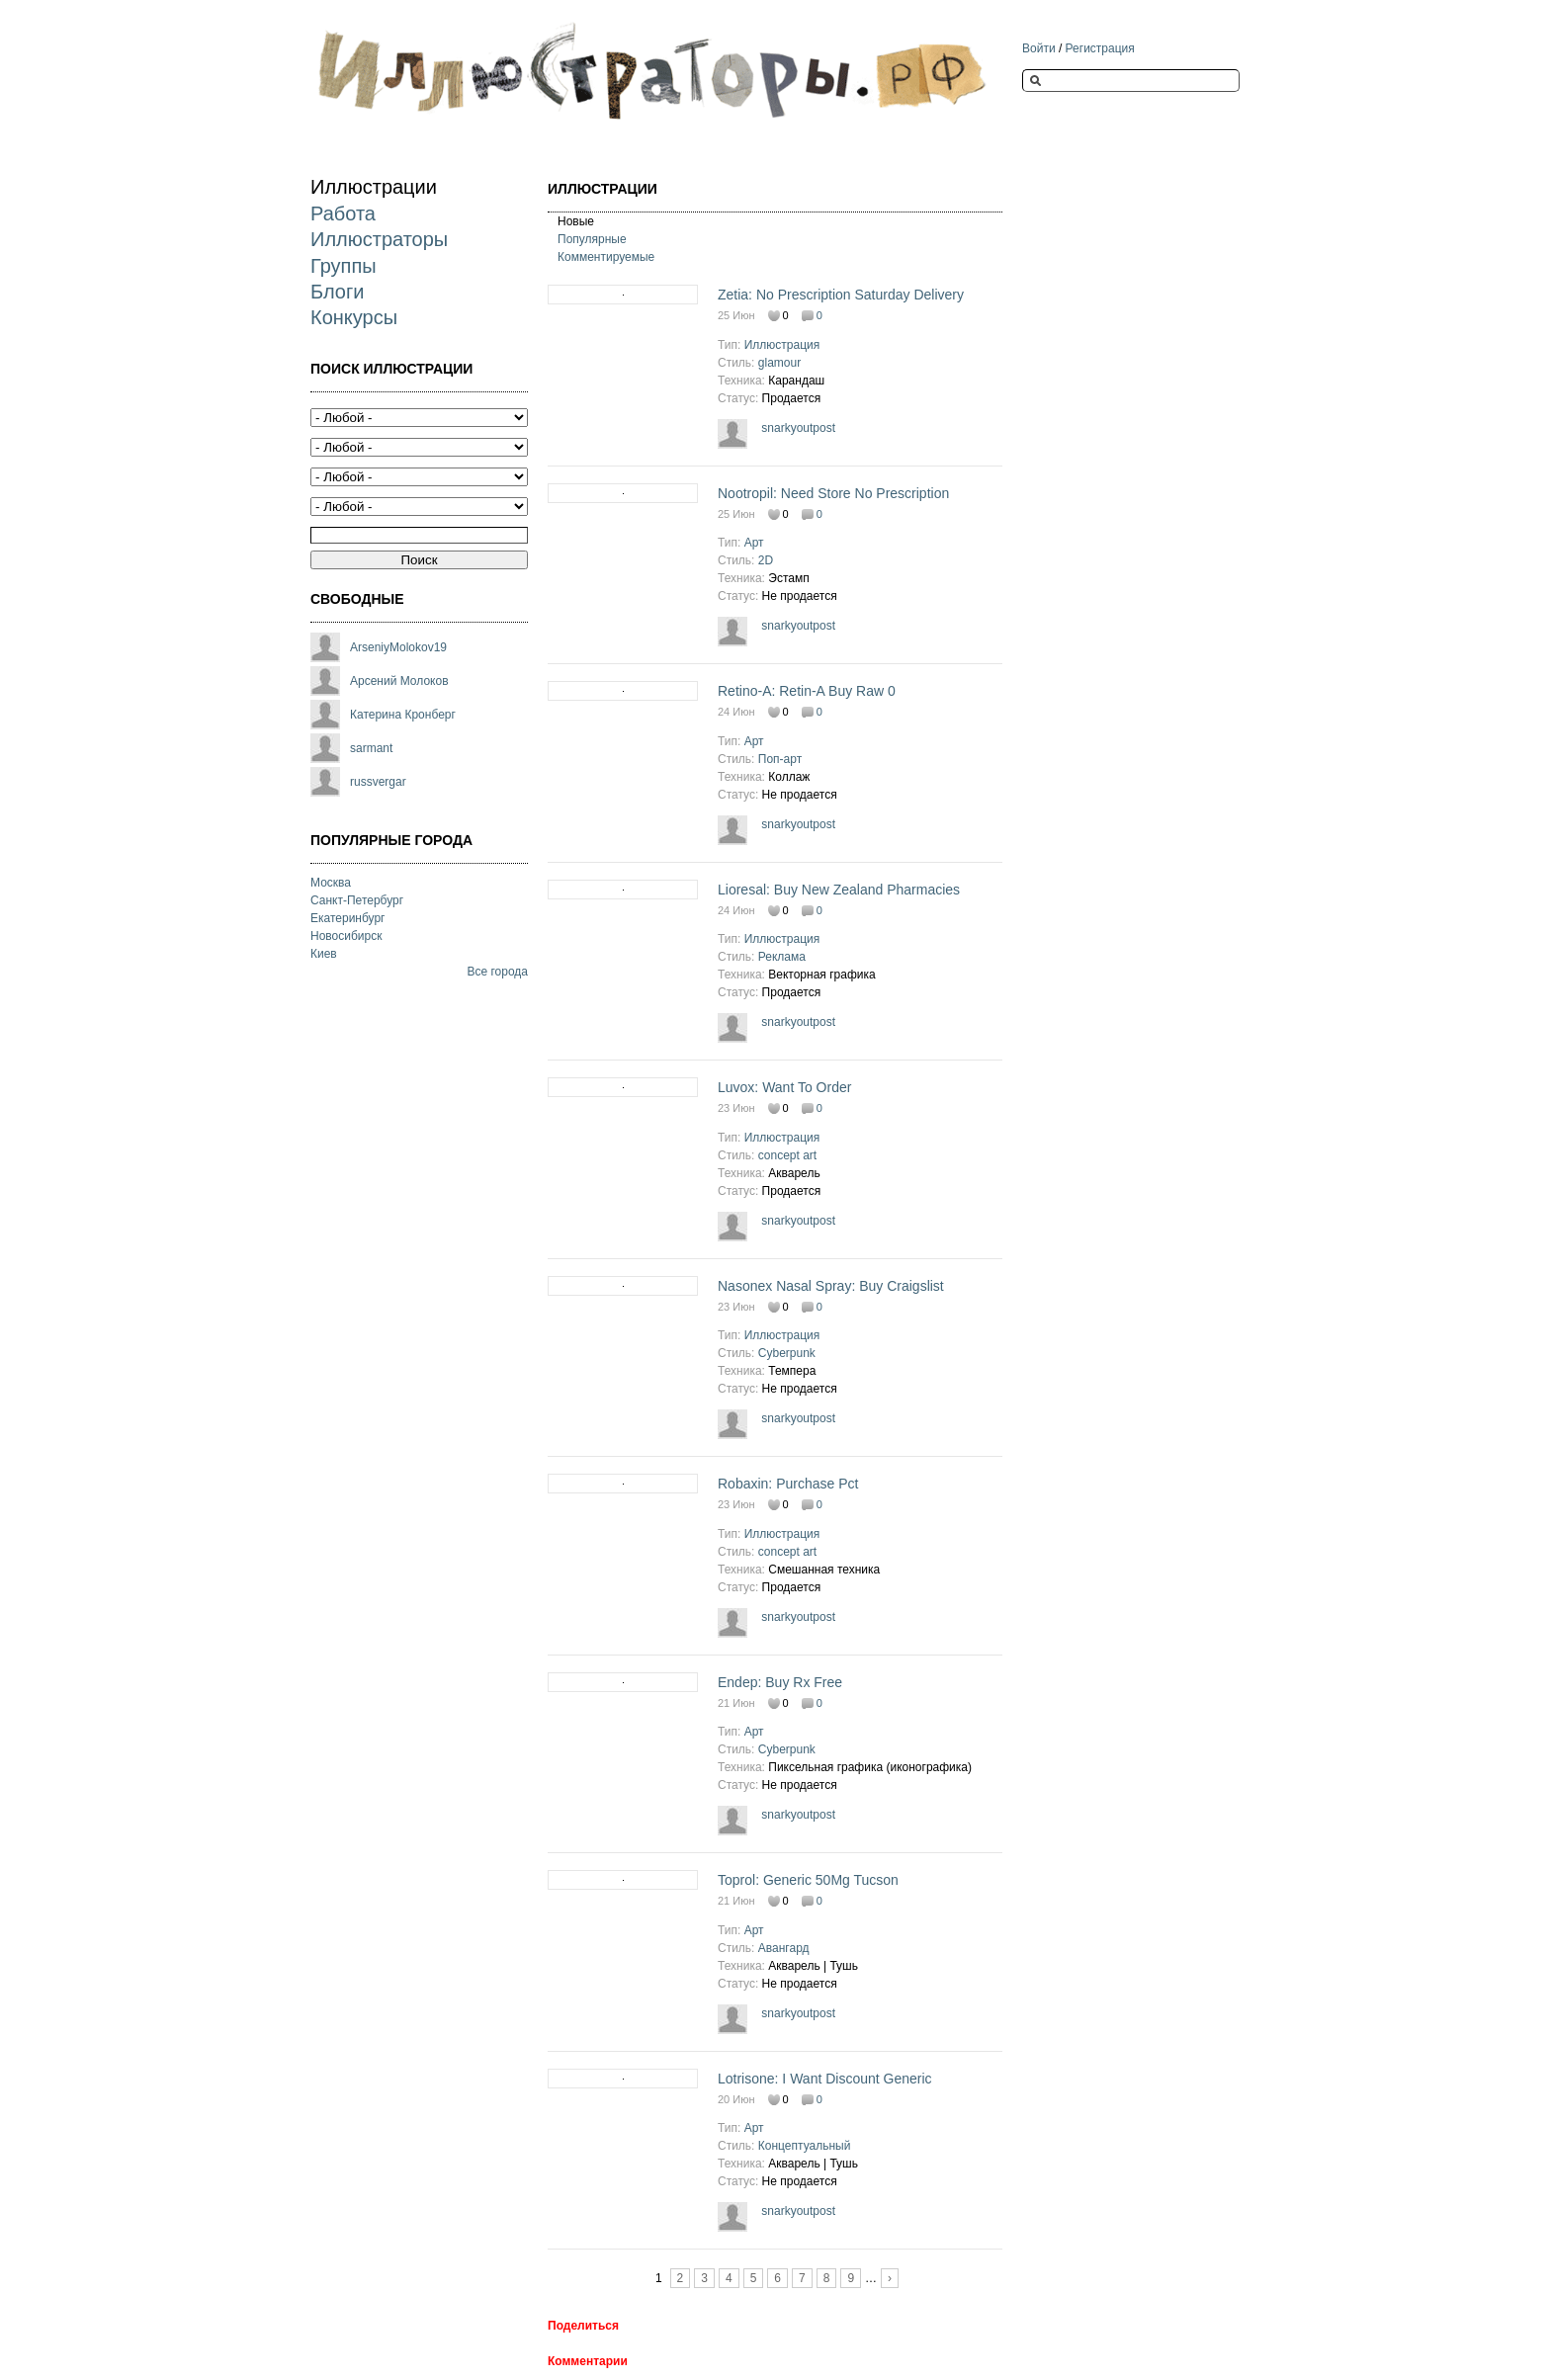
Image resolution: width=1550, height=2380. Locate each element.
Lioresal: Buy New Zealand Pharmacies (839, 889)
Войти (1039, 48)
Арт (754, 543)
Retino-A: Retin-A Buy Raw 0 (807, 691)
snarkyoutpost (798, 428)
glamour (779, 363)
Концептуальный (804, 2146)
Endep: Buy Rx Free (780, 1682)
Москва (330, 883)
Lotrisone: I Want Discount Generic (825, 2078)
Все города (497, 971)
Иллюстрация (782, 345)
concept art (787, 1155)
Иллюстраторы (379, 239)
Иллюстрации (373, 187)
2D (765, 560)
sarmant (371, 748)
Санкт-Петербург (356, 900)
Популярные (592, 239)
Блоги (337, 291)
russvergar (378, 782)
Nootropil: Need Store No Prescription (833, 493)
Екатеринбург (348, 918)
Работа (343, 213)
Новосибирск (346, 936)
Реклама (782, 957)
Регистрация (1100, 48)
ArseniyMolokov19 (398, 647)
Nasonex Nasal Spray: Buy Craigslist (831, 1286)
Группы (343, 266)
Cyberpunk (787, 1353)
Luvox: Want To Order (784, 1087)
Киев (323, 954)
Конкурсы (353, 317)
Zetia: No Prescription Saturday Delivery (841, 294)
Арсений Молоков (399, 681)
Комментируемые (606, 257)
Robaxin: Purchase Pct (788, 1483)
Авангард (784, 1948)
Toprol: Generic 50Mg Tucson (808, 1880)
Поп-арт (780, 759)
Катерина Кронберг (403, 715)
